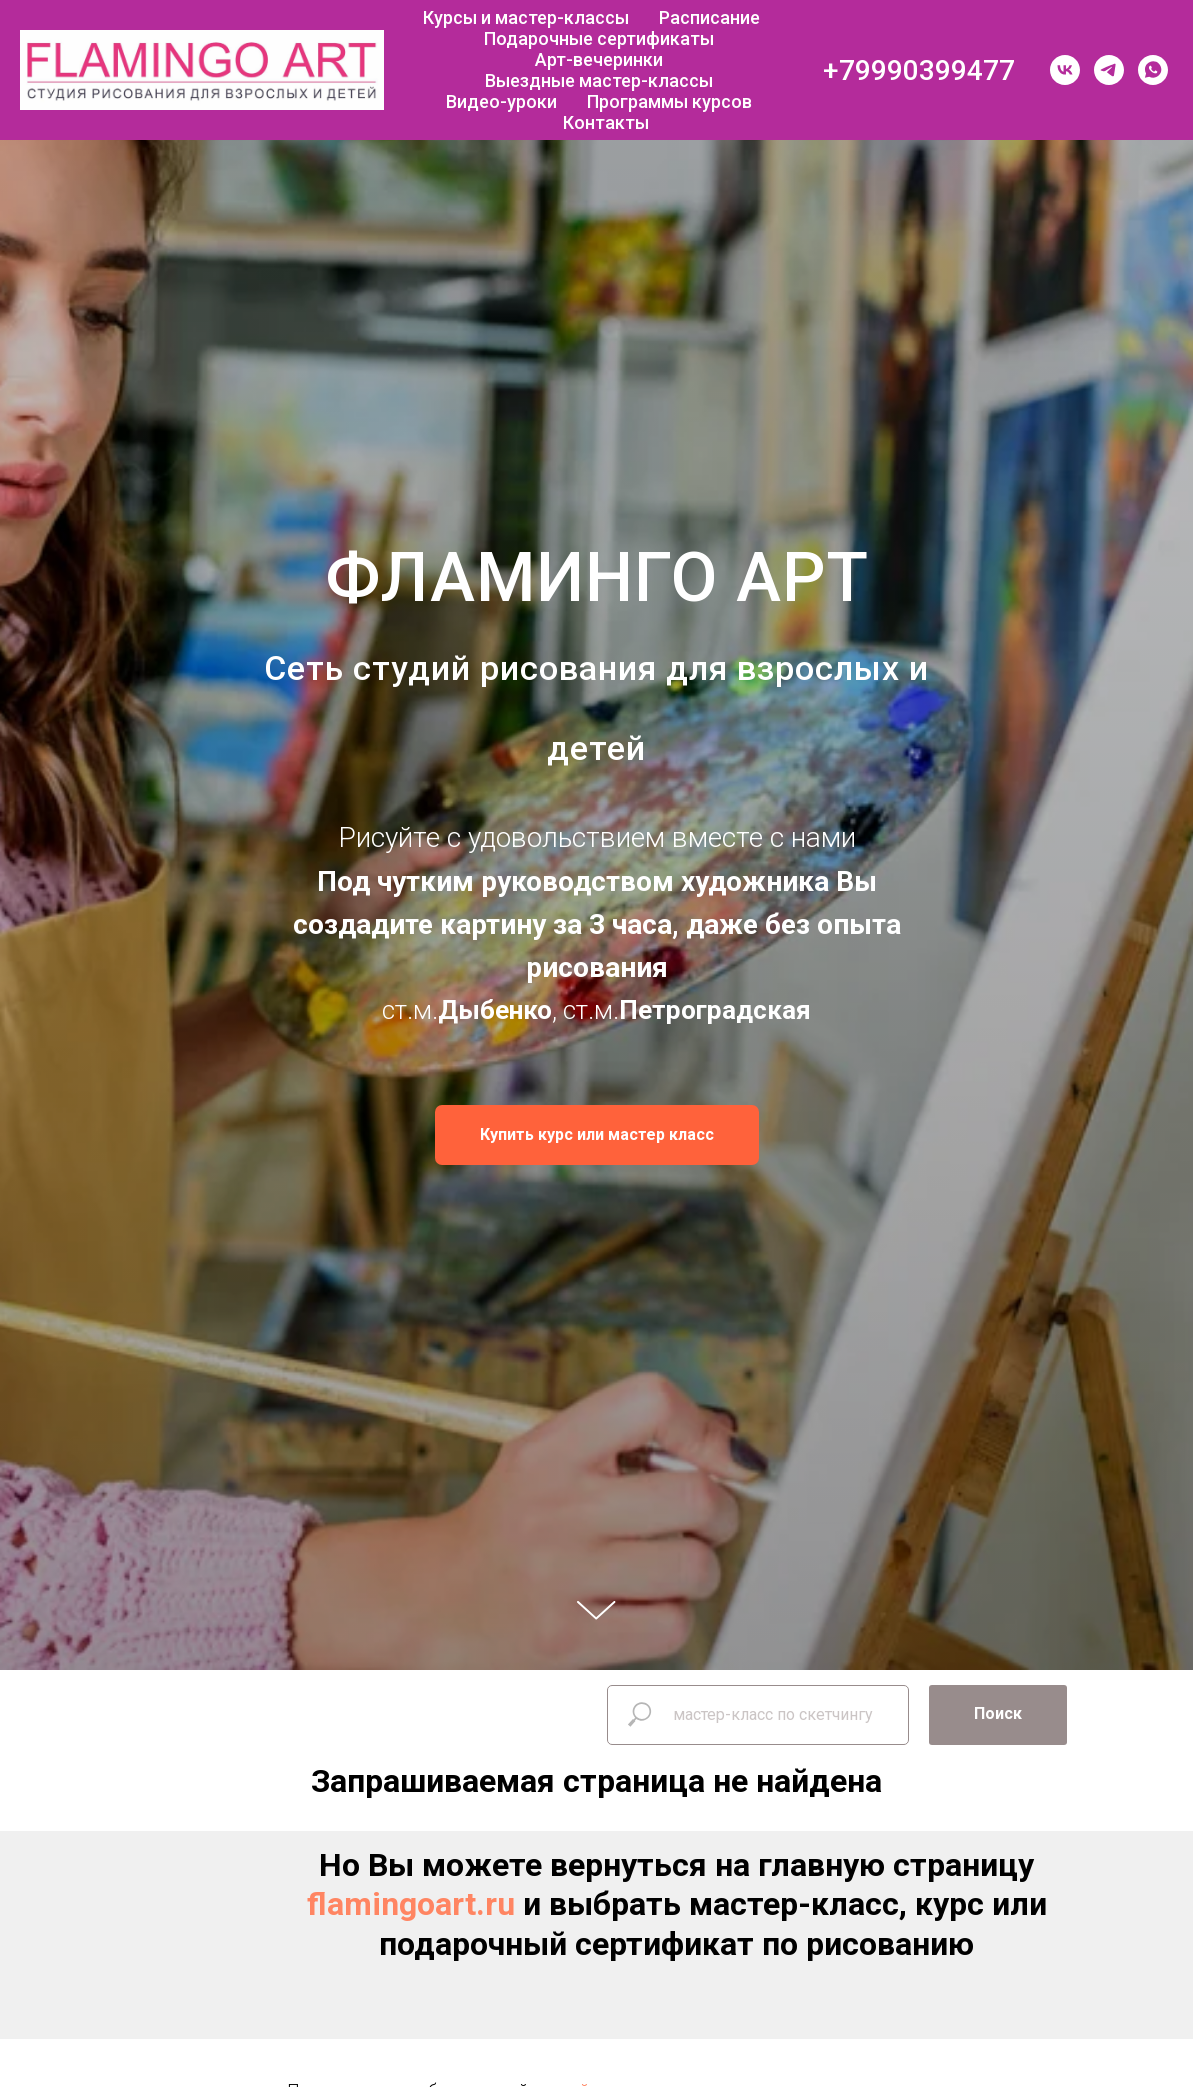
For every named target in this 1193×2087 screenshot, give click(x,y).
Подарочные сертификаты (599, 38)
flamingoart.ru (411, 1904)
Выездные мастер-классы (599, 80)
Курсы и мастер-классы (526, 17)
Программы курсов (669, 101)
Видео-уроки (501, 101)
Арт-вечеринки (599, 59)
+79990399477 (919, 70)
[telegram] (1109, 70)
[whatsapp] (1153, 70)
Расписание (709, 17)
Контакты (606, 122)
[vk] (1065, 70)
